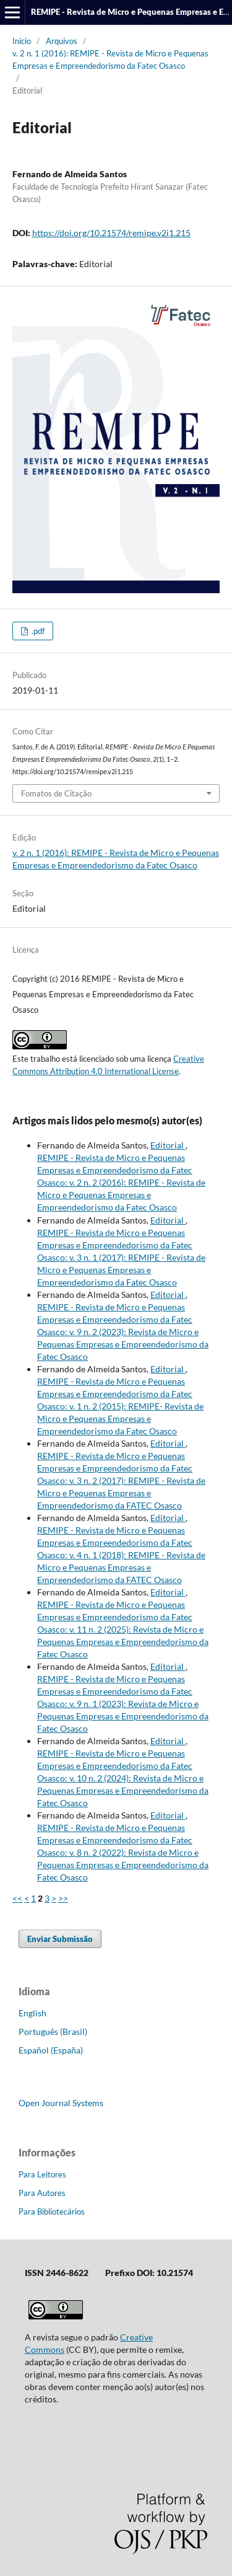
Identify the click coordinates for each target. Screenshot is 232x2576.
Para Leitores (42, 2174)
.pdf (37, 631)
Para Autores (42, 2193)
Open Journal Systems (61, 2102)
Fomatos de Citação (56, 793)
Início (21, 41)
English (32, 2013)
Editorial (168, 1145)
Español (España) (51, 2050)
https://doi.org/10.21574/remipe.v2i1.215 (111, 232)
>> (63, 1898)
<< (17, 1898)
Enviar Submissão (60, 1939)
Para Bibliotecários (52, 2212)
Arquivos (61, 41)
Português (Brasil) (53, 2031)
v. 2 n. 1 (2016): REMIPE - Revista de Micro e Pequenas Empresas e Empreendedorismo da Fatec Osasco (110, 59)
